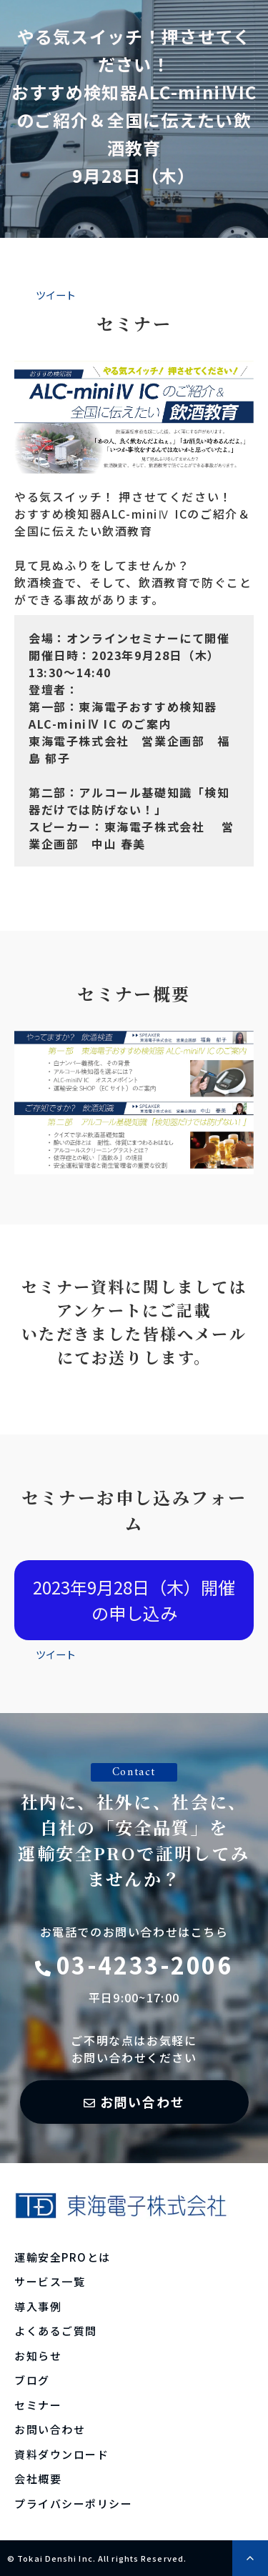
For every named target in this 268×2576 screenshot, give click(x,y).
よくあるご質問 (55, 2330)
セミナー (37, 2404)
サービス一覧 (49, 2281)
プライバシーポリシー (73, 2503)
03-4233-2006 (144, 1964)
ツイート (56, 294)
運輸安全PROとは (62, 2257)
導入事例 (37, 2306)
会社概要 (37, 2478)
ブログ (32, 2379)
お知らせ (37, 2355)
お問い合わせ (142, 2101)
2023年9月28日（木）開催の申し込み (134, 1599)
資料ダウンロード (61, 2454)
